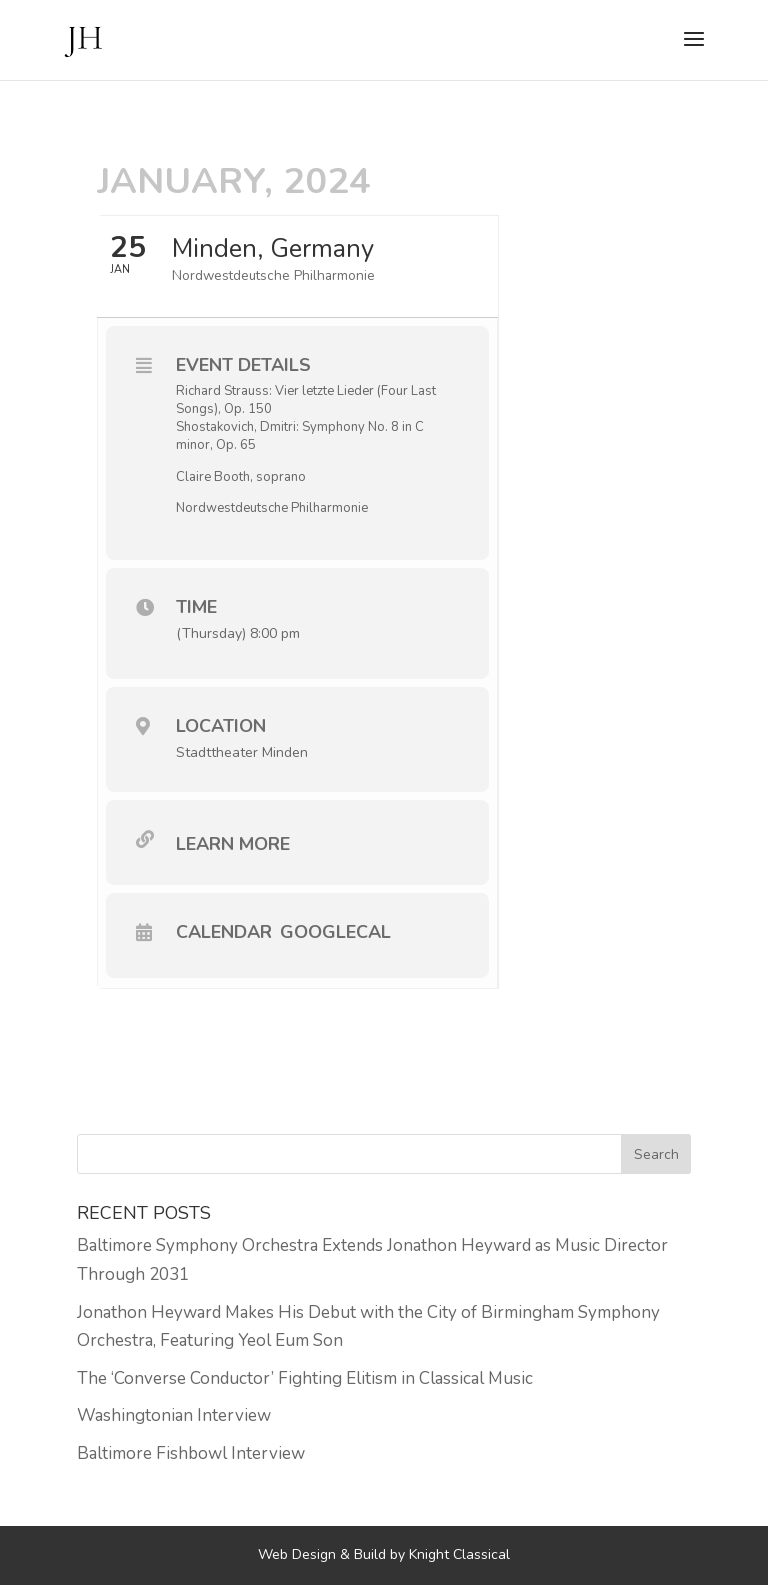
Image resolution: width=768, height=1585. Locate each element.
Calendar (224, 932)
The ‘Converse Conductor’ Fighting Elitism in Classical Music (305, 1378)
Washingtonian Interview (174, 1415)
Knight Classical (459, 1554)
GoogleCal (335, 932)
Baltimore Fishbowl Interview (191, 1453)
